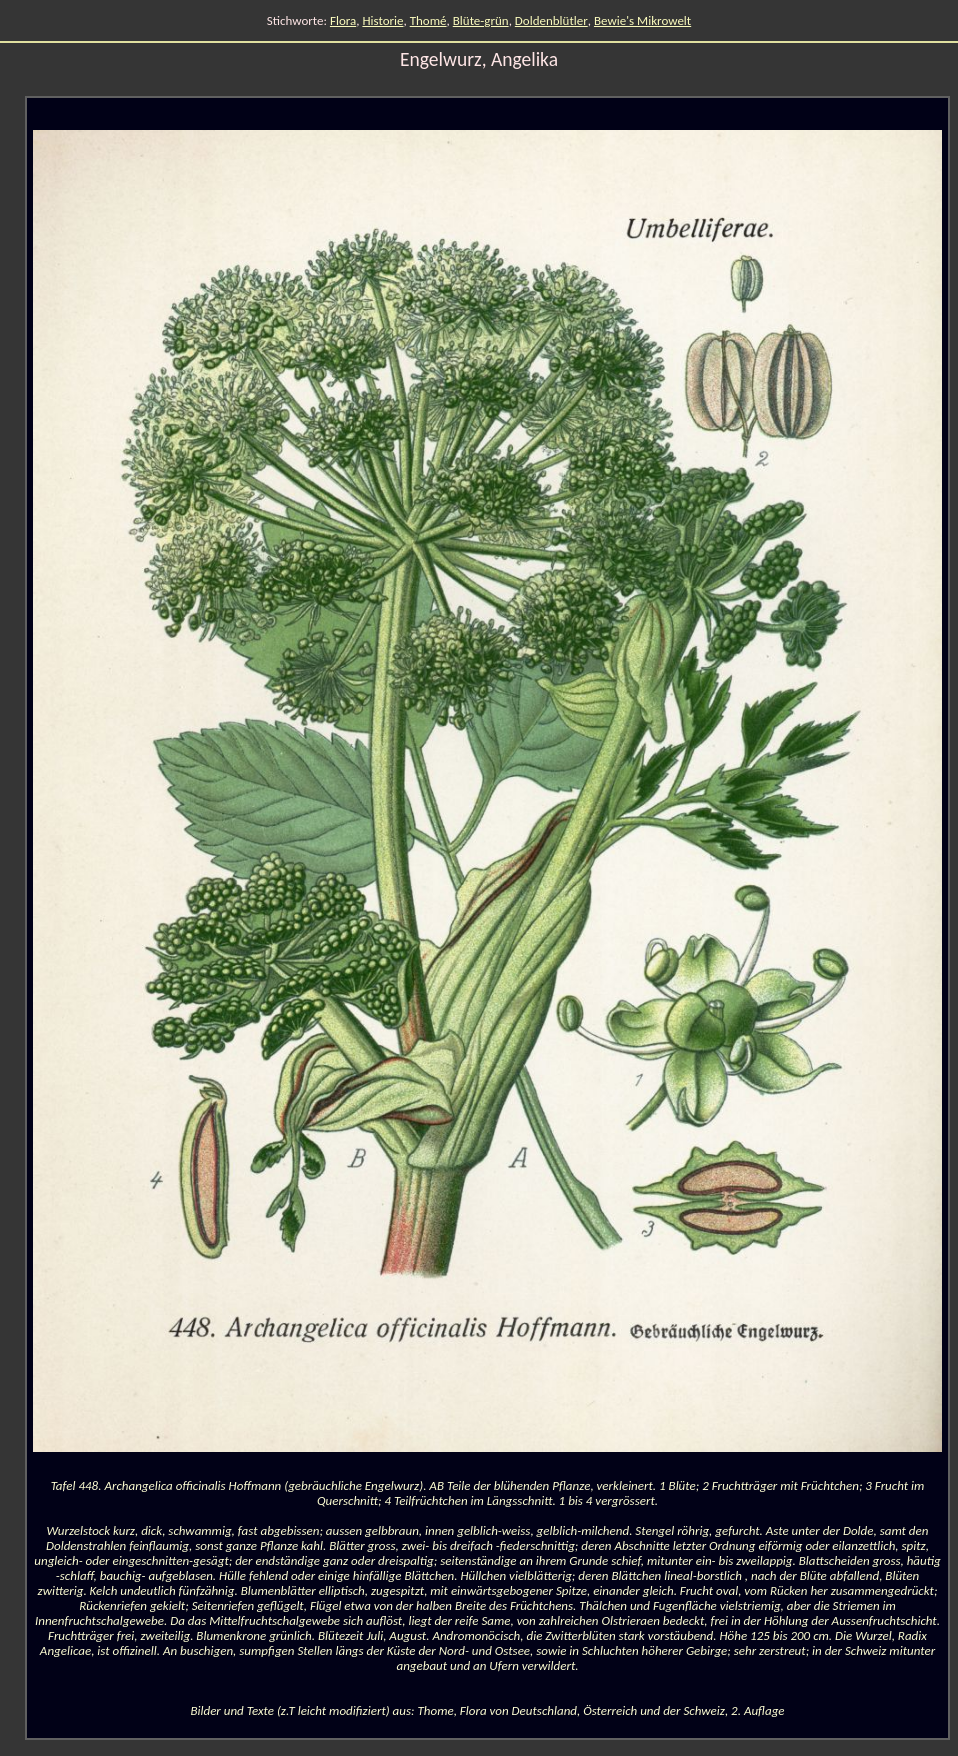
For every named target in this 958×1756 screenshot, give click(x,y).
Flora (343, 20)
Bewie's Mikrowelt (642, 20)
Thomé (428, 20)
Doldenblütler (551, 20)
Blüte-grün (481, 20)
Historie (382, 20)
